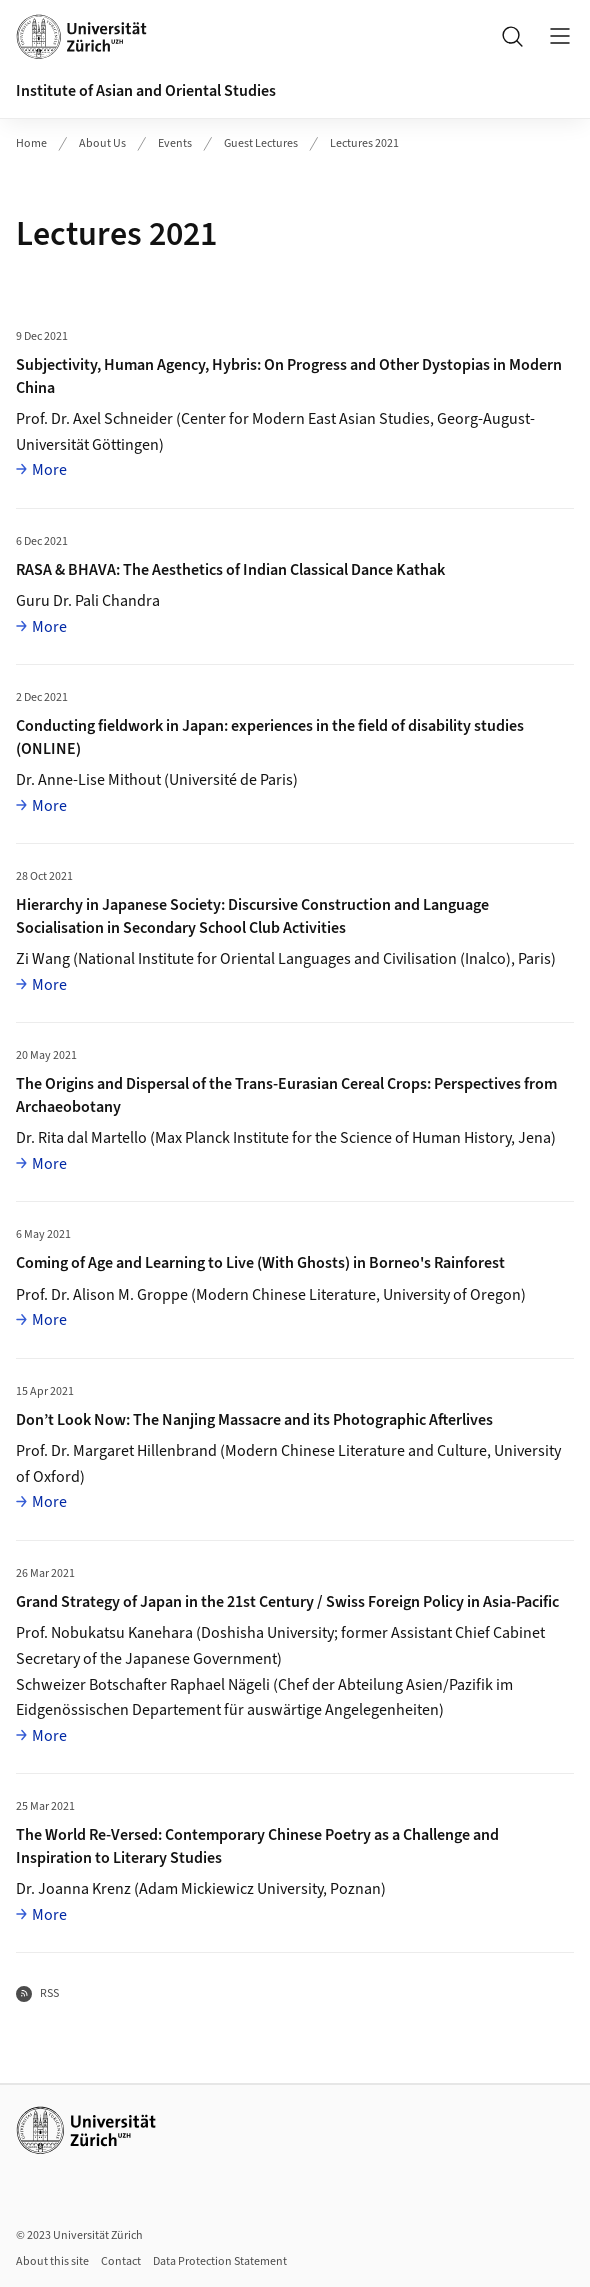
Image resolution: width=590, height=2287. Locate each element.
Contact (121, 2261)
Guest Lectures (261, 143)
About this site (52, 2261)
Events (175, 143)
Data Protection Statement (220, 2261)
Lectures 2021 (364, 143)
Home (31, 143)
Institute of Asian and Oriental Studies (146, 91)
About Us (102, 143)
